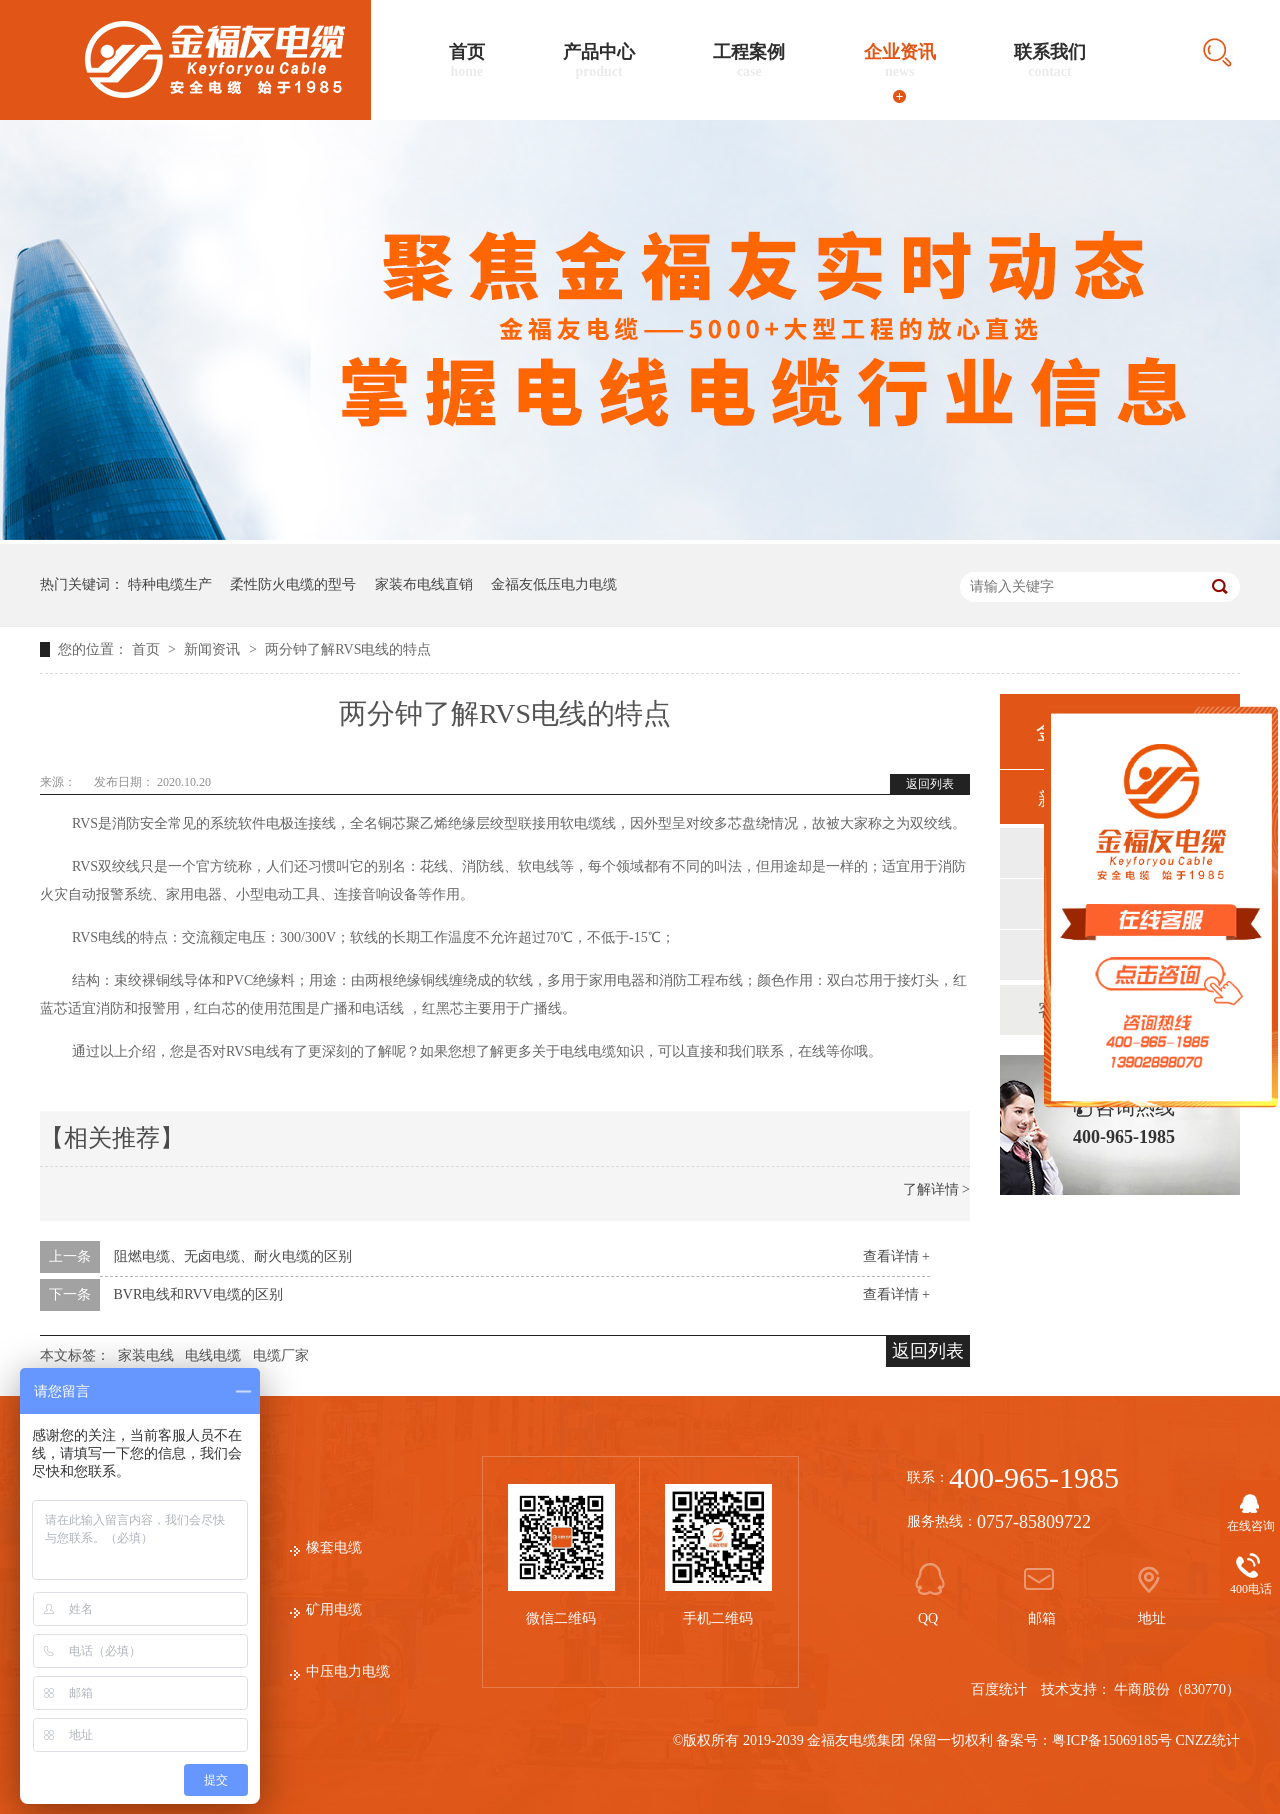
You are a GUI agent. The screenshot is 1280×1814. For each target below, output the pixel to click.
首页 (467, 61)
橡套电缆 (334, 1547)
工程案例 (749, 61)
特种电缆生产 (170, 584)
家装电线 (146, 1355)
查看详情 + (896, 1256)
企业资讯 (900, 61)
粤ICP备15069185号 (1112, 1740)
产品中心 (599, 61)
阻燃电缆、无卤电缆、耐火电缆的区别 (233, 1256)
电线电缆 (213, 1355)
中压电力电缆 (348, 1671)
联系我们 (1050, 61)
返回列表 (930, 784)
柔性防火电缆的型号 (293, 584)
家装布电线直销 (424, 584)
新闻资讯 (214, 649)
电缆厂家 (281, 1355)
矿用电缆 (334, 1609)
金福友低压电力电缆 (554, 584)
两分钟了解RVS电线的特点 (348, 649)
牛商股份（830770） (1177, 1689)
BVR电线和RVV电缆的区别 (198, 1294)
